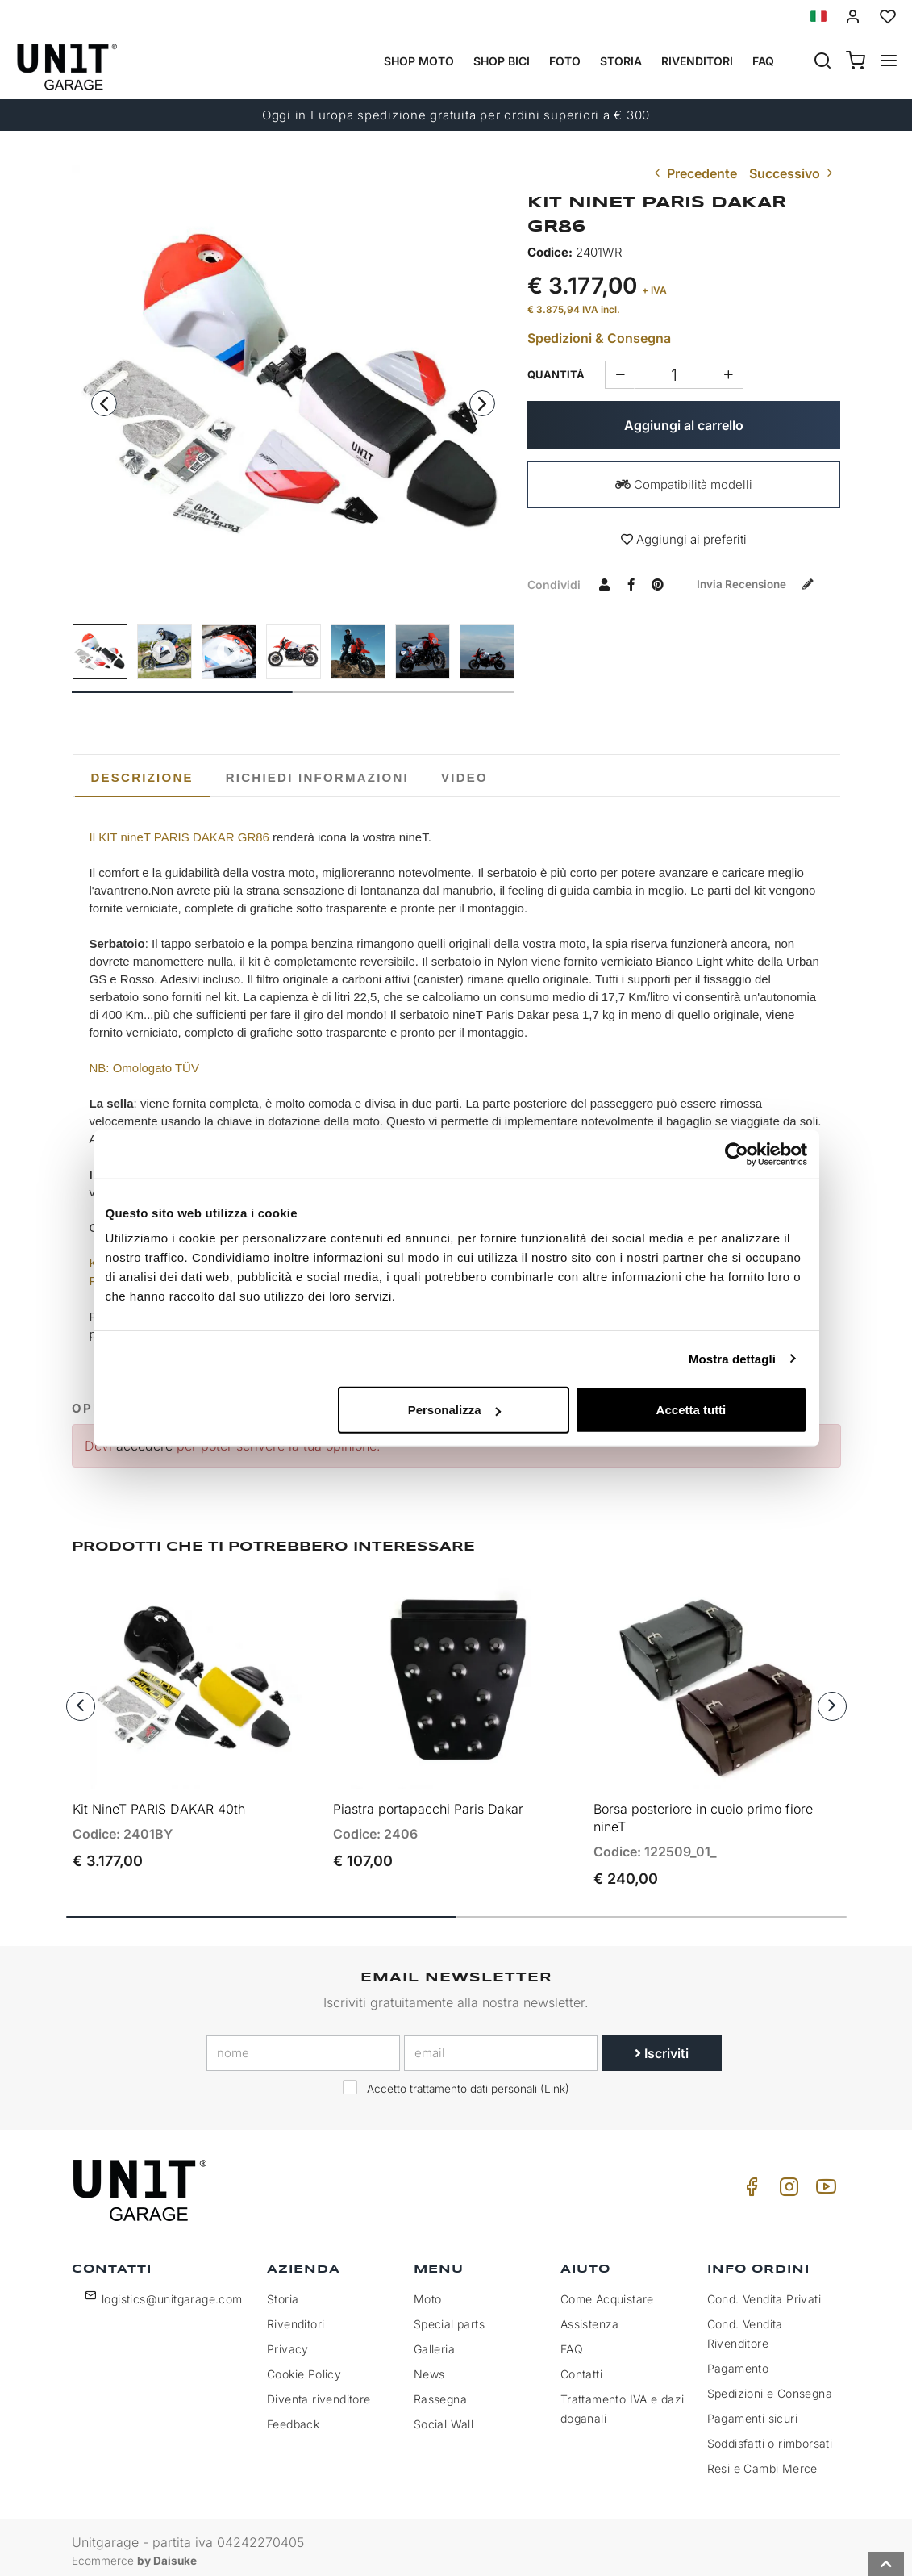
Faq (763, 61)
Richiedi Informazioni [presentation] (317, 777)
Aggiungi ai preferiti (684, 539)
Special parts (449, 2316)
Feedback (293, 2416)
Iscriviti (662, 2045)
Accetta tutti (691, 1410)
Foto (565, 61)
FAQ (571, 2341)
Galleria (434, 2341)
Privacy (288, 2341)
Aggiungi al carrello (683, 425)
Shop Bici (501, 61)
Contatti (581, 2366)
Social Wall (443, 2416)
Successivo (792, 173)
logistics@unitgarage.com (172, 2291)
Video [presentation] (464, 777)
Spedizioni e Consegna (769, 2385)
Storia (621, 61)
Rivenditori (697, 61)
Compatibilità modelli (683, 484)
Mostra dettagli (732, 1358)
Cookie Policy (304, 2366)
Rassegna (440, 2391)
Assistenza (589, 2316)
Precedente (694, 173)
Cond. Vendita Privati (764, 2291)
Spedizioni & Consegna (599, 338)
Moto (428, 2291)
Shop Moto (419, 61)
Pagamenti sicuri (752, 2410)
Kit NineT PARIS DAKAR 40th (159, 1801)
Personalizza (454, 1410)
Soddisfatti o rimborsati (770, 2435)
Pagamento (738, 2360)
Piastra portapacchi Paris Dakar (428, 1801)
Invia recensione (608, 611)
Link (554, 2080)
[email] (501, 2045)
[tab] (142, 777)
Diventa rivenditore (319, 2391)
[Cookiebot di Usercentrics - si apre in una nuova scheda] (736, 1154)
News (429, 2366)
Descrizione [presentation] (142, 777)
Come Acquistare (607, 2291)
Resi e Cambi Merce (762, 2460)
